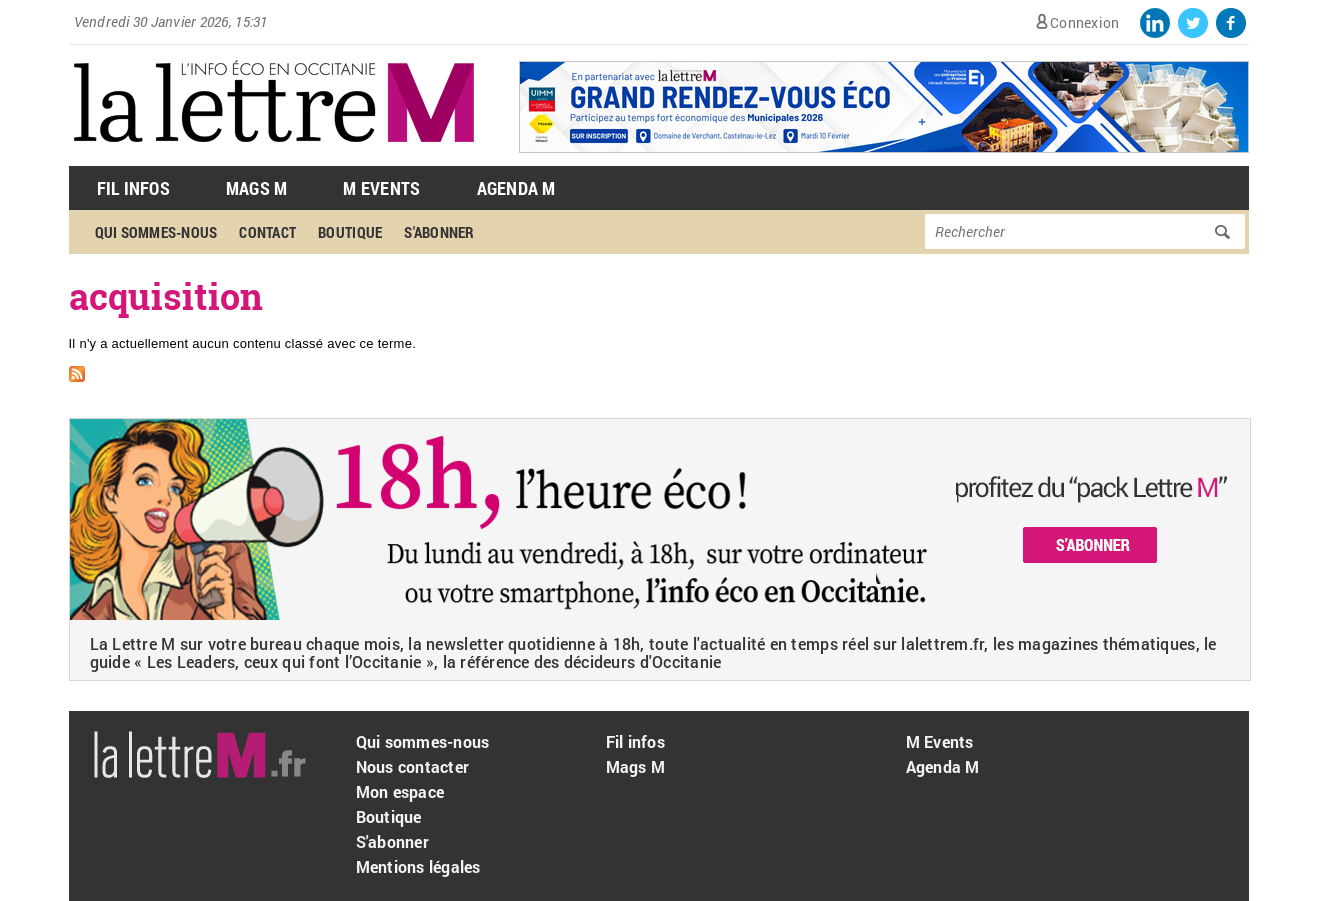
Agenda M (516, 188)
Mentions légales (418, 866)
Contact (267, 232)
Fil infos (635, 741)
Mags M (257, 188)
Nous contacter (413, 766)
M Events (381, 188)
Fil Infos (133, 188)
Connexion (1084, 22)
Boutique (350, 232)
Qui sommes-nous (156, 232)
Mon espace (400, 791)
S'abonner (439, 232)
